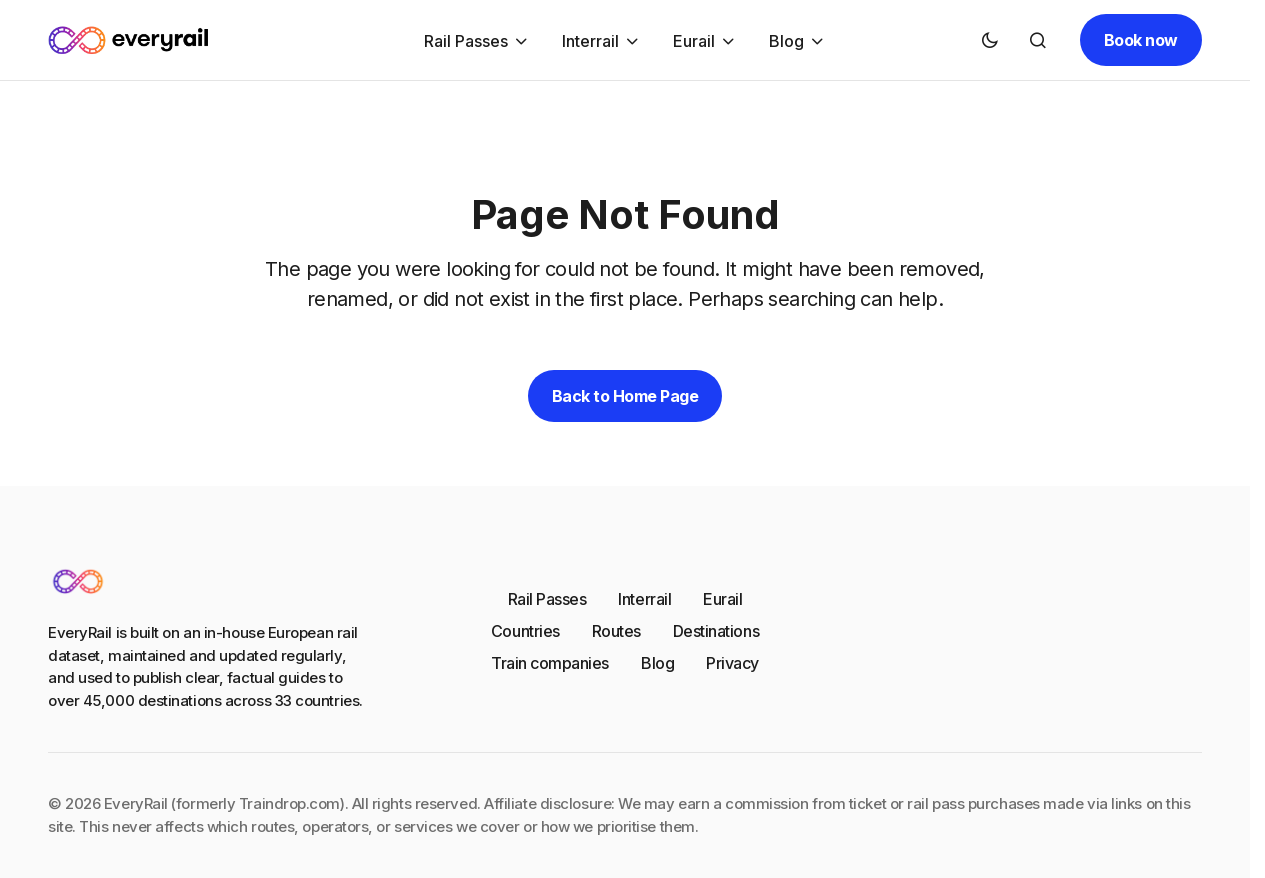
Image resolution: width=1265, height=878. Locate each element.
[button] (990, 40)
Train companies (550, 663)
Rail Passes (547, 599)
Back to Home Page (625, 396)
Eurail (722, 599)
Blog (657, 663)
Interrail (644, 599)
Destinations (716, 631)
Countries (525, 631)
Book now (1141, 40)
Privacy (732, 663)
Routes (616, 631)
